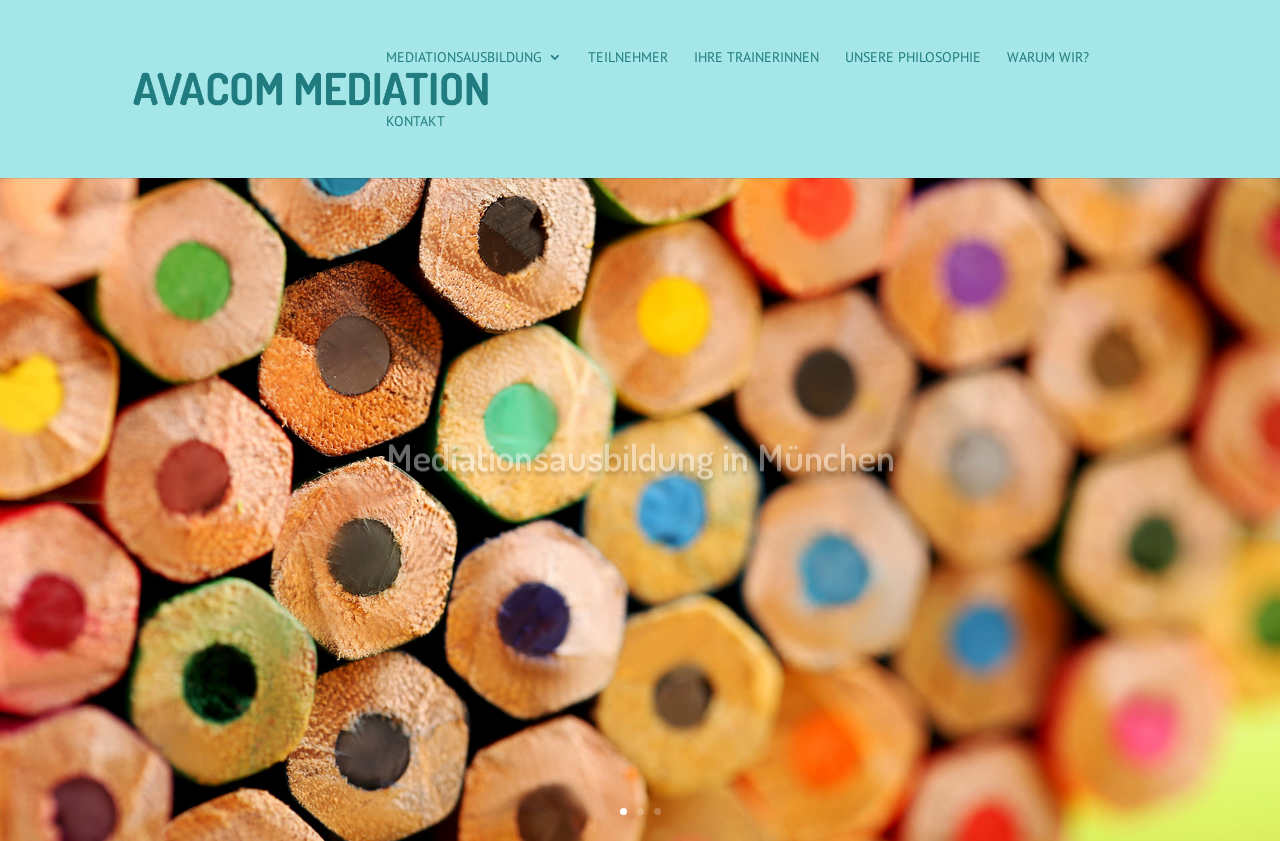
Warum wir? (1048, 58)
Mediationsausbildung (464, 58)
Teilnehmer (628, 58)
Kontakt (415, 122)
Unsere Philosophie (913, 58)
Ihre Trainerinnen (756, 58)
